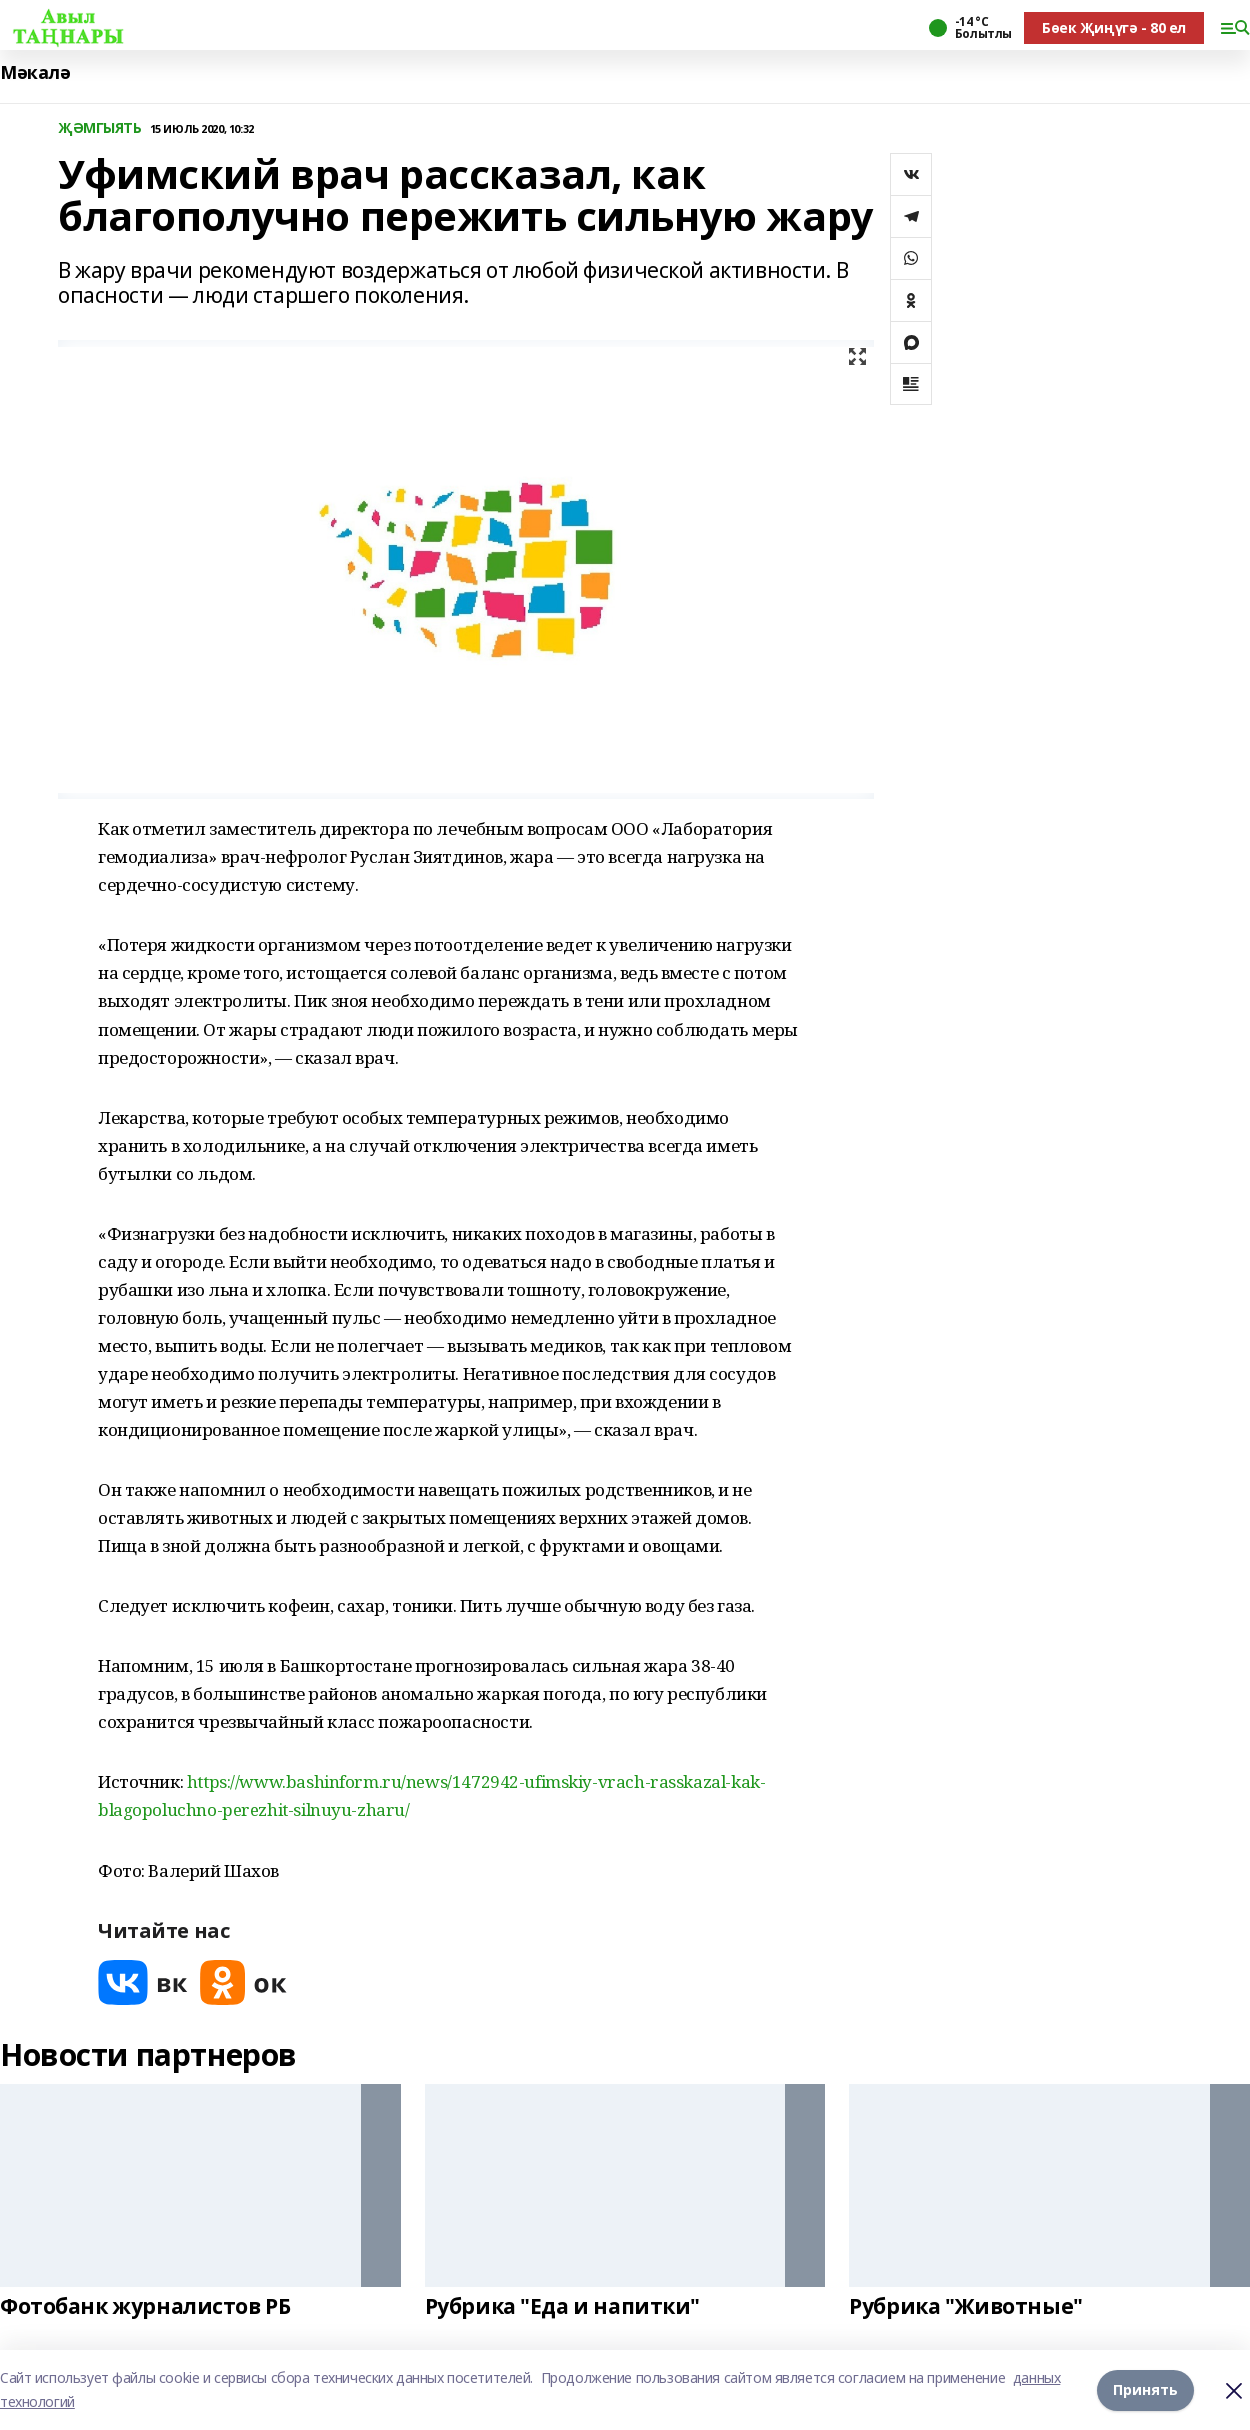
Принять (1145, 2389)
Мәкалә (35, 72)
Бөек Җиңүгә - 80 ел (1114, 27)
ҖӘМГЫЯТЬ (100, 128)
